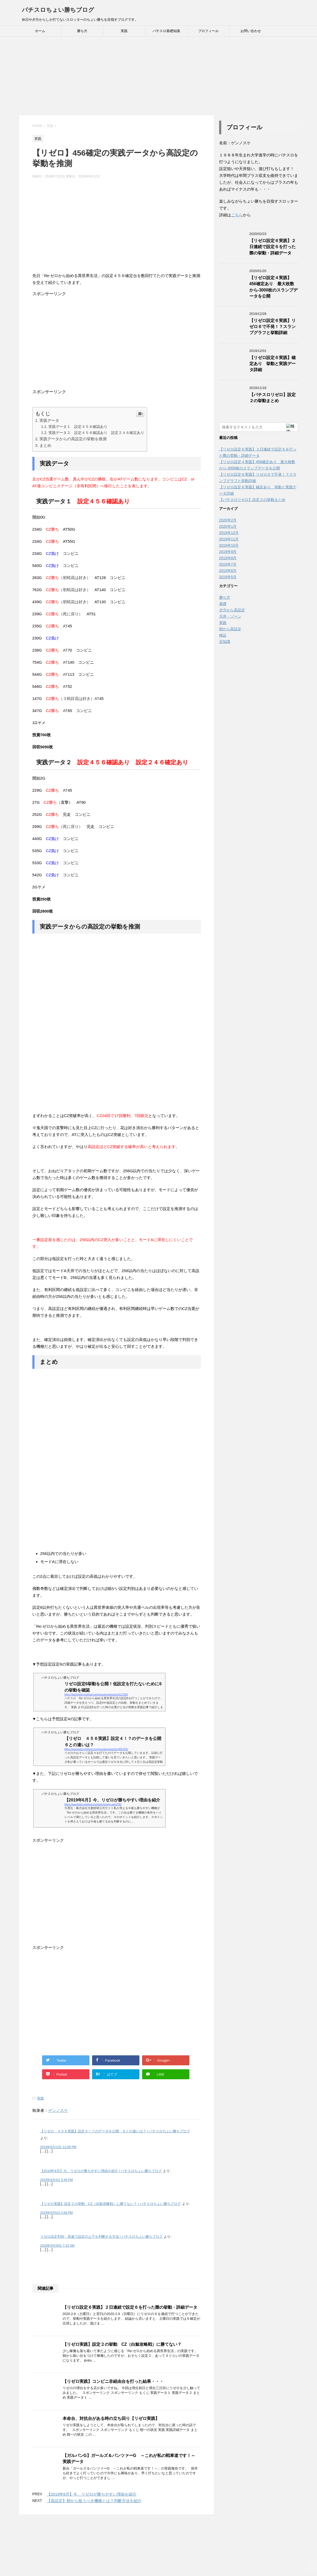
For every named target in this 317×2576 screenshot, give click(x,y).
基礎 (223, 604)
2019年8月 (228, 558)
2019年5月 (228, 577)
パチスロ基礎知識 (166, 31)
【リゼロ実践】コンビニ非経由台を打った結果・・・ (113, 2381)
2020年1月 (228, 526)
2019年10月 (229, 545)
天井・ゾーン (230, 616)
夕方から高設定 (232, 610)
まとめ (45, 445)
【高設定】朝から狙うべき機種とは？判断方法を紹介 (94, 2500)
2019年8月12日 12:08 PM (58, 2147)
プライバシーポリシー (192, 2533)
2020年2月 (228, 520)
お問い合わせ (250, 31)
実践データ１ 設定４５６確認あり (77, 426)
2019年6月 (228, 571)
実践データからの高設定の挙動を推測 (73, 439)
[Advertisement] (158, 76)
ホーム (40, 31)
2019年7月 (228, 564)
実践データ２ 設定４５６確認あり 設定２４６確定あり (96, 433)
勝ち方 (82, 31)
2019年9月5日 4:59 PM (56, 2213)
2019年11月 (229, 539)
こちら (237, 215)
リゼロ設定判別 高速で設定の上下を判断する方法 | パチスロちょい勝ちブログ (101, 2237)
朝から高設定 (230, 629)
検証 (223, 635)
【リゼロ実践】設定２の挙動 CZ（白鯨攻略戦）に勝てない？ (122, 2344)
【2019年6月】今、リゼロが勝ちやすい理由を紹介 (92, 2494)
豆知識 (224, 641)
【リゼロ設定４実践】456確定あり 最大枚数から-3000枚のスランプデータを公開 (273, 286)
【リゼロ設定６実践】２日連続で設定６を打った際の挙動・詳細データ (130, 2307)
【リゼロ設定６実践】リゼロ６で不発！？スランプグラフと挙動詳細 (272, 326)
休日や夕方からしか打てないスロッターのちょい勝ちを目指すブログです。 (158, 2555)
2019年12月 (229, 533)
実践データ (49, 420)
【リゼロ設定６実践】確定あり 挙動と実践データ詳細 (272, 363)
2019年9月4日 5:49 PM (56, 2180)
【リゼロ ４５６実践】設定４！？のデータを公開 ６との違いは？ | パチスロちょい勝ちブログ (115, 2131)
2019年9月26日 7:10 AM (57, 2245)
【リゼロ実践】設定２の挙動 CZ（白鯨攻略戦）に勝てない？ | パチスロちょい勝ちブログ (110, 2204)
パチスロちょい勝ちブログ (58, 10)
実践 (124, 31)
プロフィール (208, 31)
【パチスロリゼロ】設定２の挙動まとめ (272, 397)
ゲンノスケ (58, 2110)
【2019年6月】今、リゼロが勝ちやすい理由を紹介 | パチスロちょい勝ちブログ (101, 2171)
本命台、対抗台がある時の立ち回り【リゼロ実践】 (111, 2418)
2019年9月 (228, 552)
